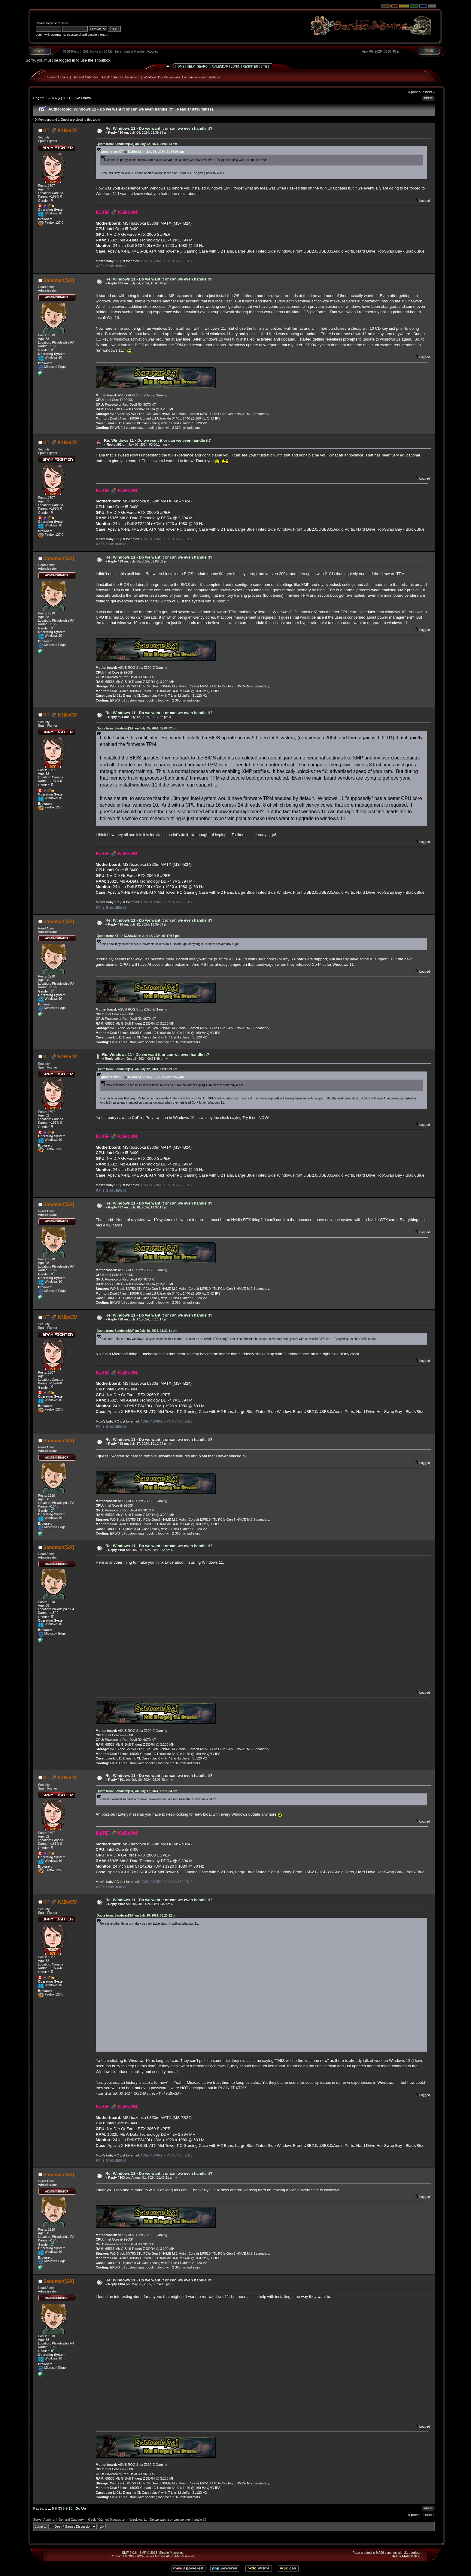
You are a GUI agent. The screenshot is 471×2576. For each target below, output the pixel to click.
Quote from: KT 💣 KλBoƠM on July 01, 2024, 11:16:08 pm (142, 151)
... (50, 98)
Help (191, 66)
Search (203, 66)
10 (70, 98)
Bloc (417, 2556)
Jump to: (41, 2526)
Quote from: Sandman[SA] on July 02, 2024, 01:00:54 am (137, 144)
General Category (85, 77)
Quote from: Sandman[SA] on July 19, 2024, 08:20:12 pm (137, 1915)
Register (250, 66)
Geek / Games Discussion (120, 77)
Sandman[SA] (58, 280)
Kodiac (152, 51)
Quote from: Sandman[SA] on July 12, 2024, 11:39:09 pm (137, 1069)
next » (430, 92)
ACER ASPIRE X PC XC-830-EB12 (166, 261)
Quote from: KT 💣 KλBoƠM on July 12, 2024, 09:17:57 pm (138, 936)
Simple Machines (171, 2552)
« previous (416, 92)
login (49, 23)
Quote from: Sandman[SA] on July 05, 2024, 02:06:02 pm (137, 728)
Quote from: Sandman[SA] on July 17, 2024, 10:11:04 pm (137, 1791)
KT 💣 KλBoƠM (60, 130)
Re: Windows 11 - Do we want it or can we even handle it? (158, 128)
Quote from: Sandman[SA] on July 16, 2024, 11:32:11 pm (137, 1330)
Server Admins (57, 77)
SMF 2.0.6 (129, 2552)
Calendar (220, 66)
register (63, 23)
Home (179, 66)
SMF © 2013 (148, 2552)
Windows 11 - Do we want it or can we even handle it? (182, 77)
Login (235, 66)
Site (263, 66)
